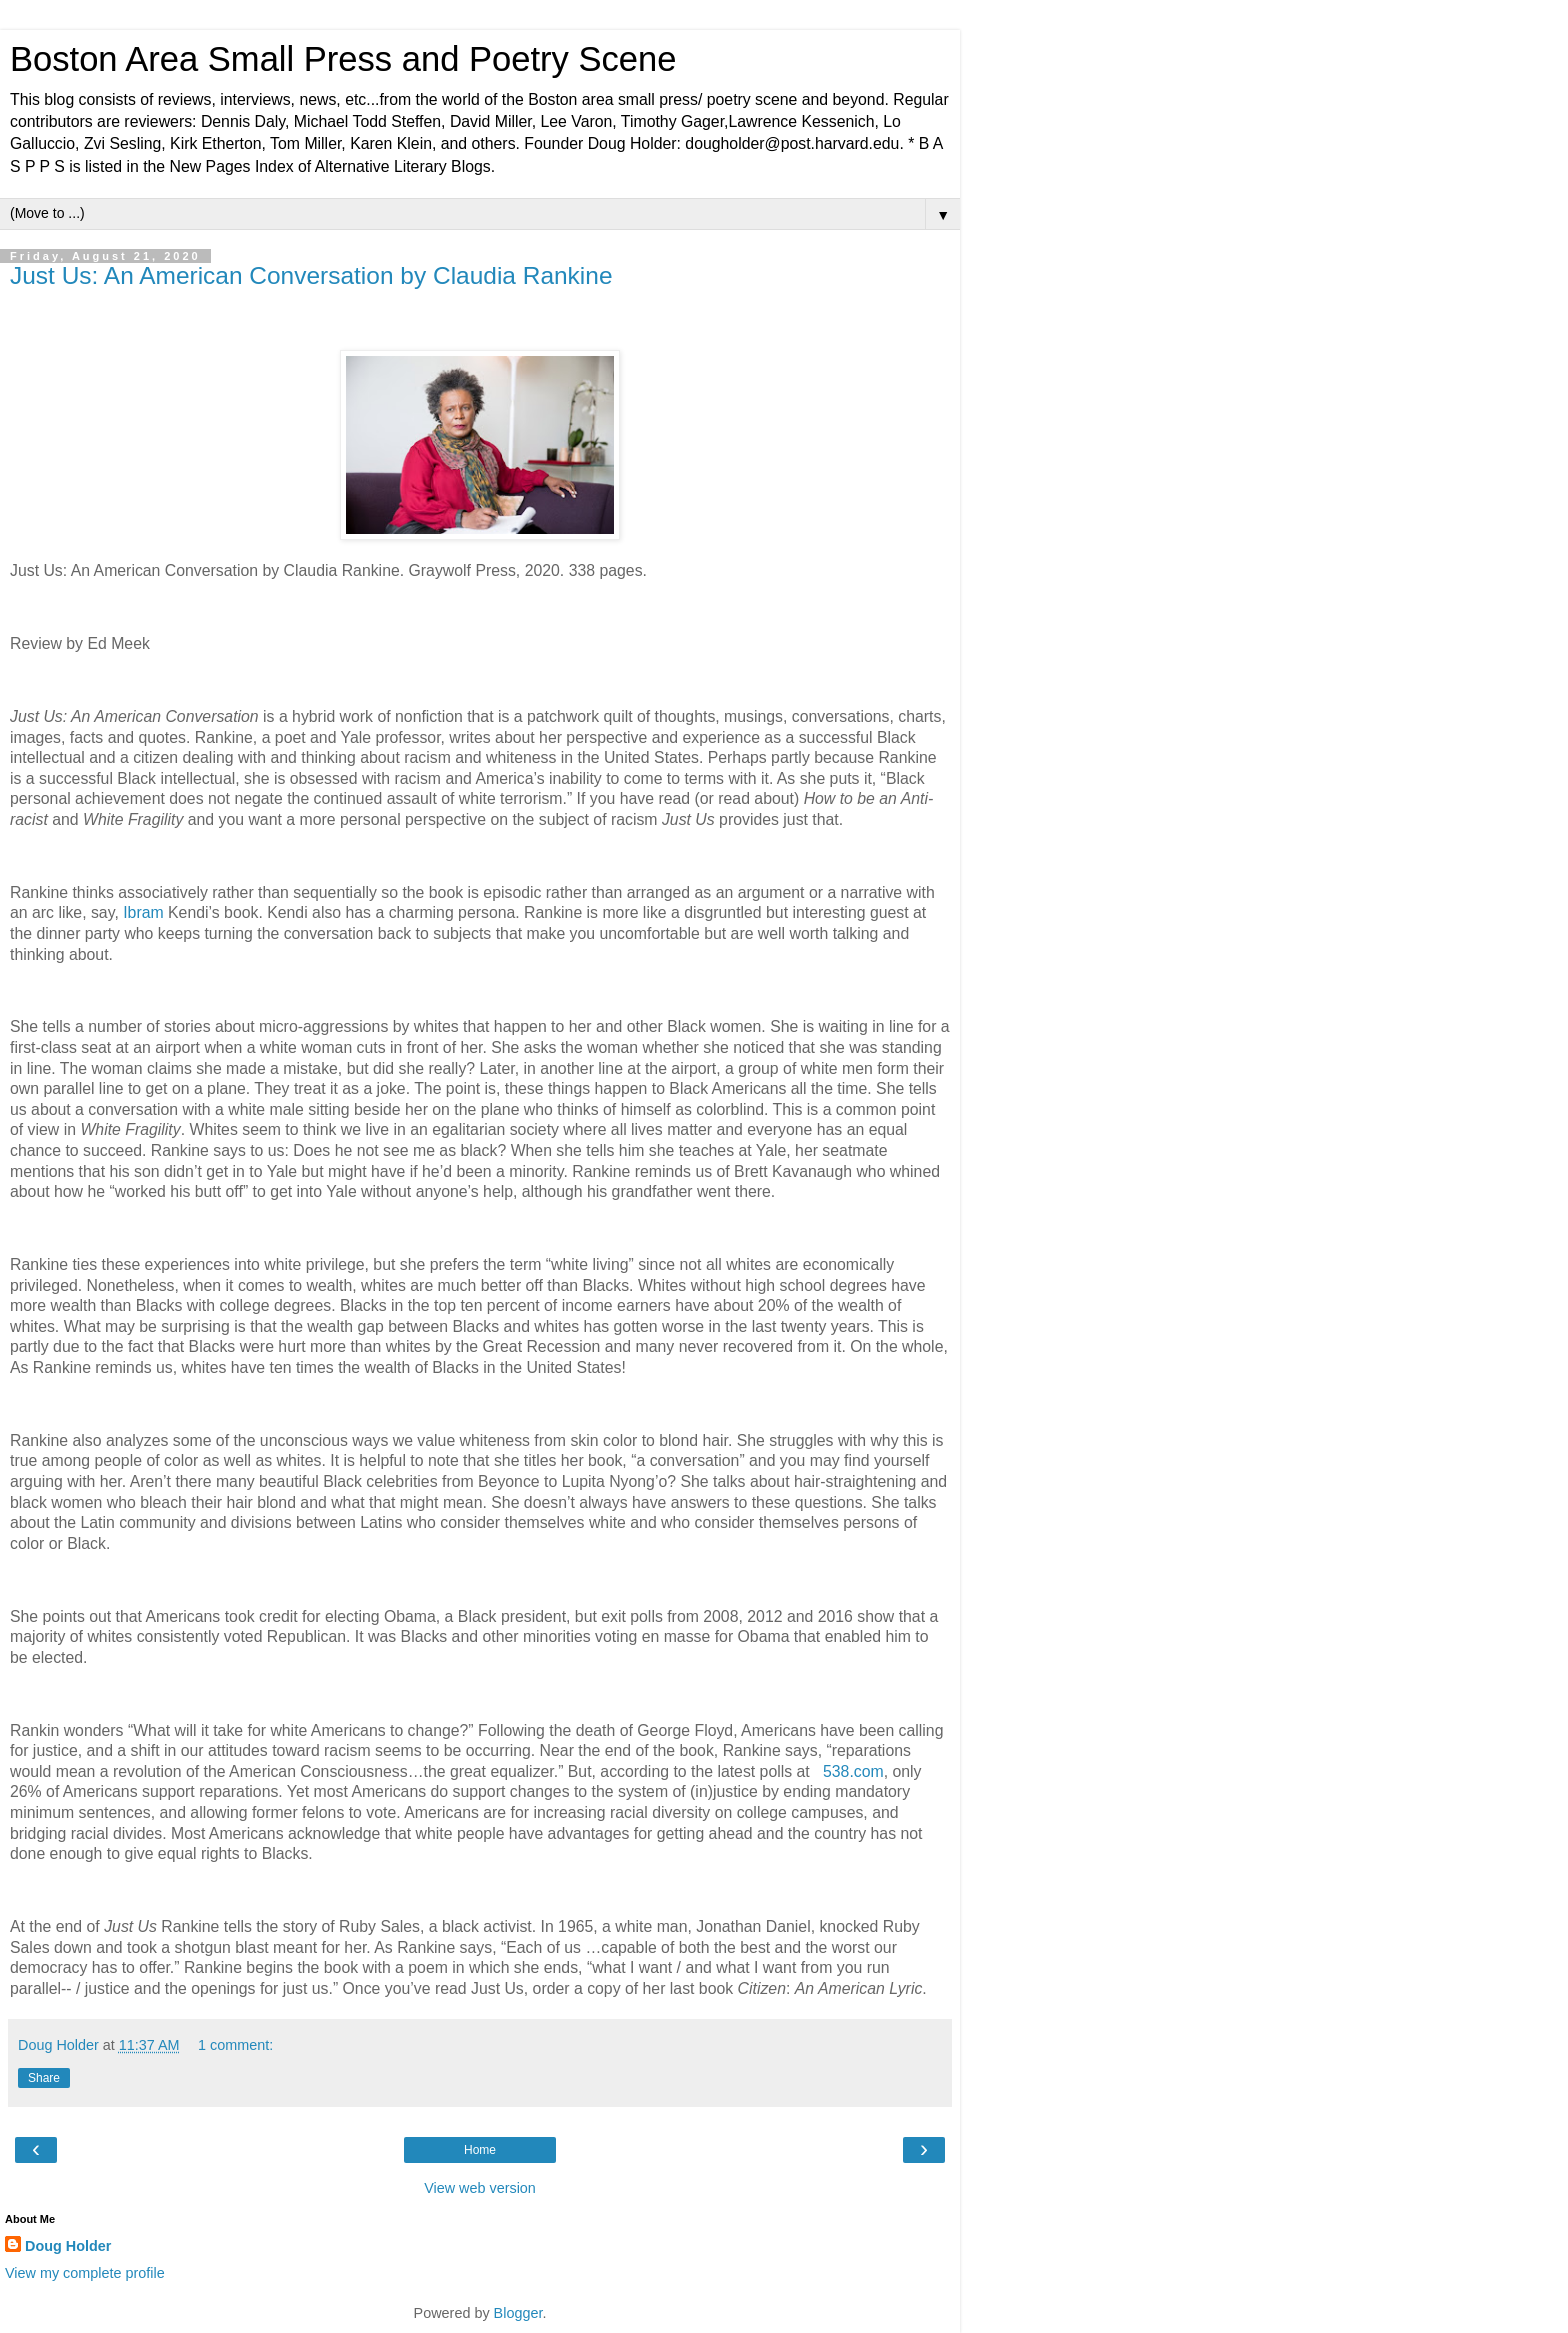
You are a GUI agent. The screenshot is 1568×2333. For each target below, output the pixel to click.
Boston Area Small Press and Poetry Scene (343, 59)
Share (44, 2078)
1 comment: (235, 2045)
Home (480, 2150)
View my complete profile (85, 2273)
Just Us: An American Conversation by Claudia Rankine (311, 275)
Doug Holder (68, 2246)
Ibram (143, 912)
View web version (480, 2188)
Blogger (518, 2313)
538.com (853, 1771)
